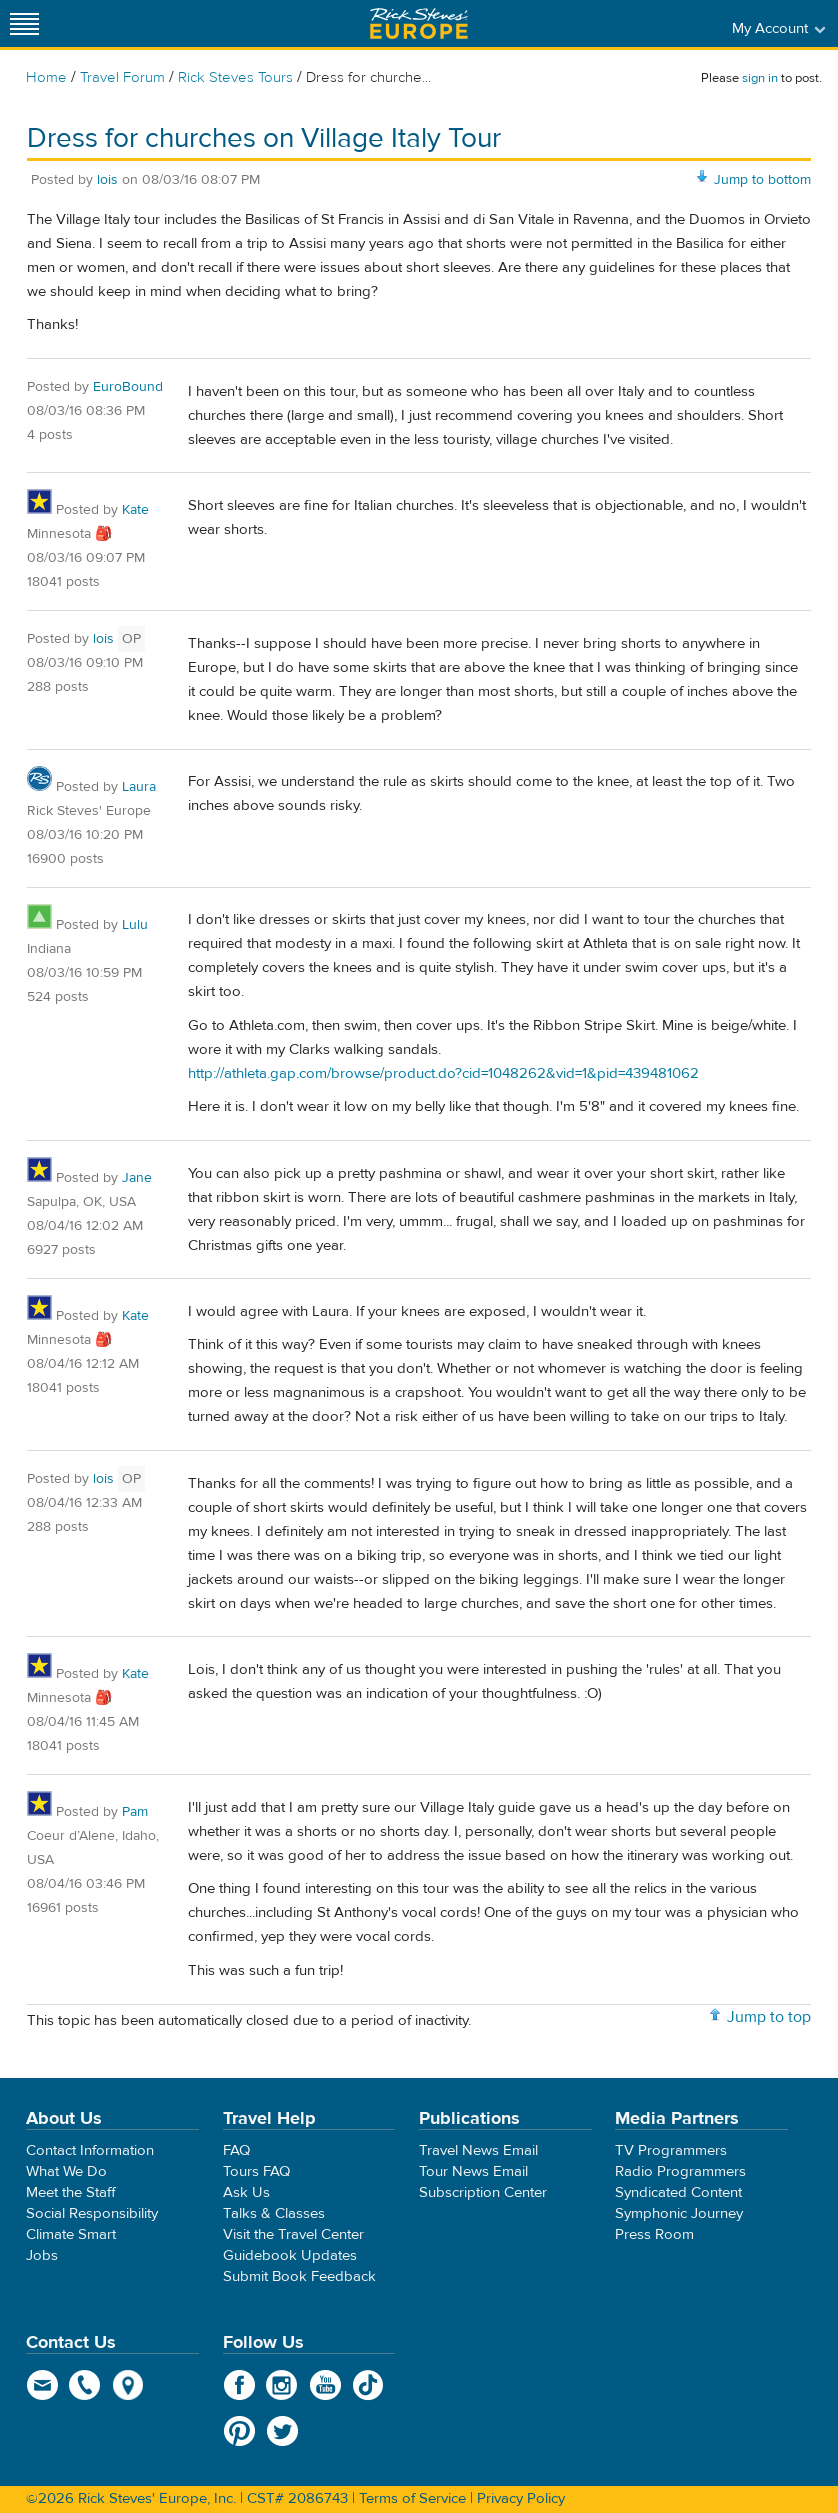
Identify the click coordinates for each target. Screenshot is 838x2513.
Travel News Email (478, 2150)
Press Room (654, 2234)
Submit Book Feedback (299, 2276)
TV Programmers (671, 2150)
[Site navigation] (25, 23)
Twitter (282, 2431)
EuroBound (128, 387)
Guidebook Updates (290, 2255)
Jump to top (769, 2017)
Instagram (282, 2385)
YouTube (325, 2385)
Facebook (239, 2385)
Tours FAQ (256, 2171)
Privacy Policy (521, 2498)
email (42, 2385)
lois (107, 180)
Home (46, 77)
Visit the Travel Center (293, 2234)
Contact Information (90, 2150)
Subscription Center (483, 2192)
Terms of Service (412, 2498)
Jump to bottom (762, 180)
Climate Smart (71, 2234)
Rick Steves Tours (235, 77)
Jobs (42, 2255)
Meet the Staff (71, 2192)
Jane (137, 1178)
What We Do (66, 2171)
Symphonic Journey (679, 2213)
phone (85, 2385)
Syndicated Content (678, 2192)
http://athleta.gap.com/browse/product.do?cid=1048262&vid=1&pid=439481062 (443, 1073)
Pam (135, 1812)
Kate (135, 510)
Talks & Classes (274, 2213)
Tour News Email (473, 2171)
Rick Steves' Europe (419, 23)
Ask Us (246, 2192)
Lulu (135, 925)
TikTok (368, 2385)
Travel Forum (122, 77)
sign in (760, 78)
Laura (139, 787)
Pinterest (239, 2431)
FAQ (236, 2150)
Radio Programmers (680, 2171)
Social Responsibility (92, 2213)
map (128, 2385)
